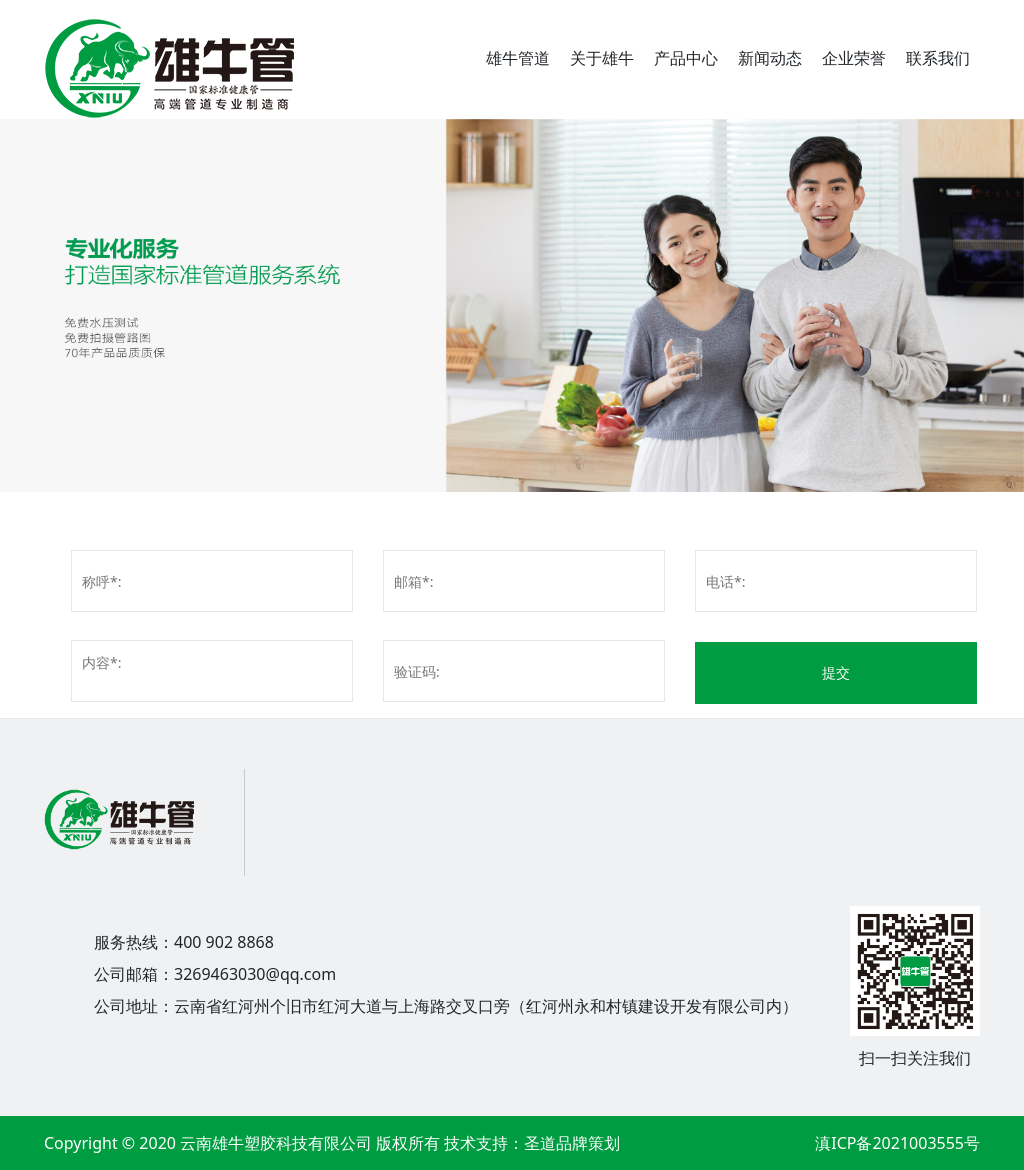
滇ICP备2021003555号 (897, 1143)
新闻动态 (770, 58)
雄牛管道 (518, 58)
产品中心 (686, 58)
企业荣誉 (854, 58)
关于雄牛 (602, 58)
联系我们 (938, 58)
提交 (836, 672)
